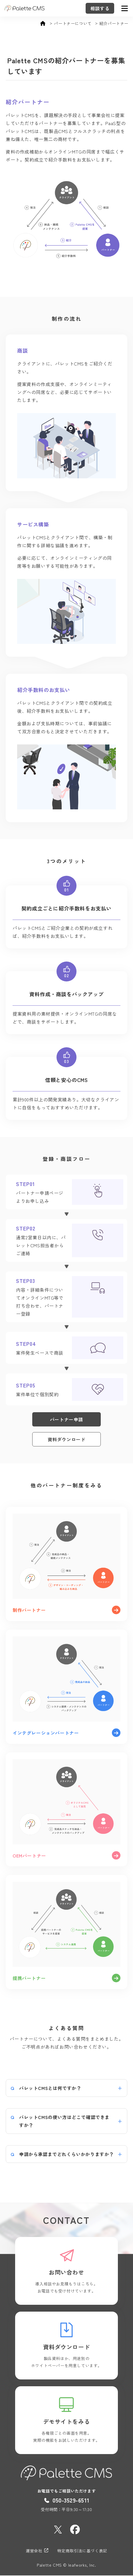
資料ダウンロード (67, 1439)
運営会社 (37, 2551)
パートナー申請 (66, 1419)
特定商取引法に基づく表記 (82, 2551)
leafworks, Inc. (82, 2565)
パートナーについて (72, 23)
